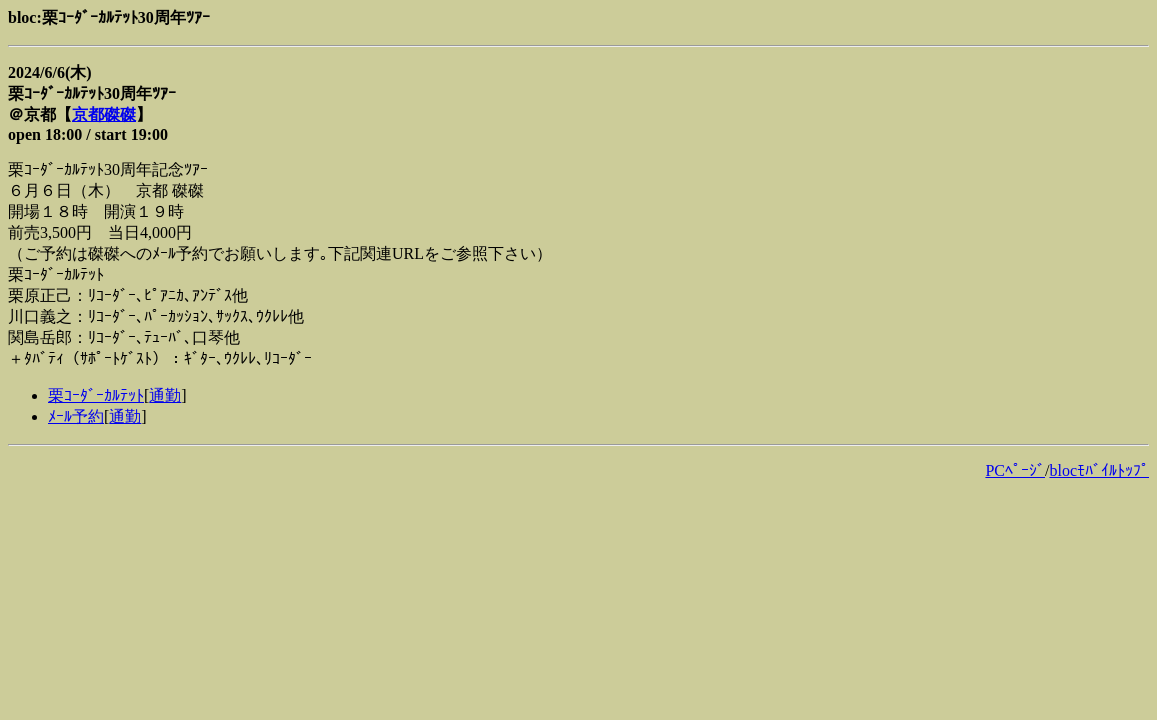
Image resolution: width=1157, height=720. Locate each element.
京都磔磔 (104, 114)
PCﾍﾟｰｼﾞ (1015, 470)
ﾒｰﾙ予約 (76, 416)
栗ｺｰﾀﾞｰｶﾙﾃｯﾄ (96, 395)
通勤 (165, 395)
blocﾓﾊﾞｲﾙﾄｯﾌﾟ (1099, 470)
